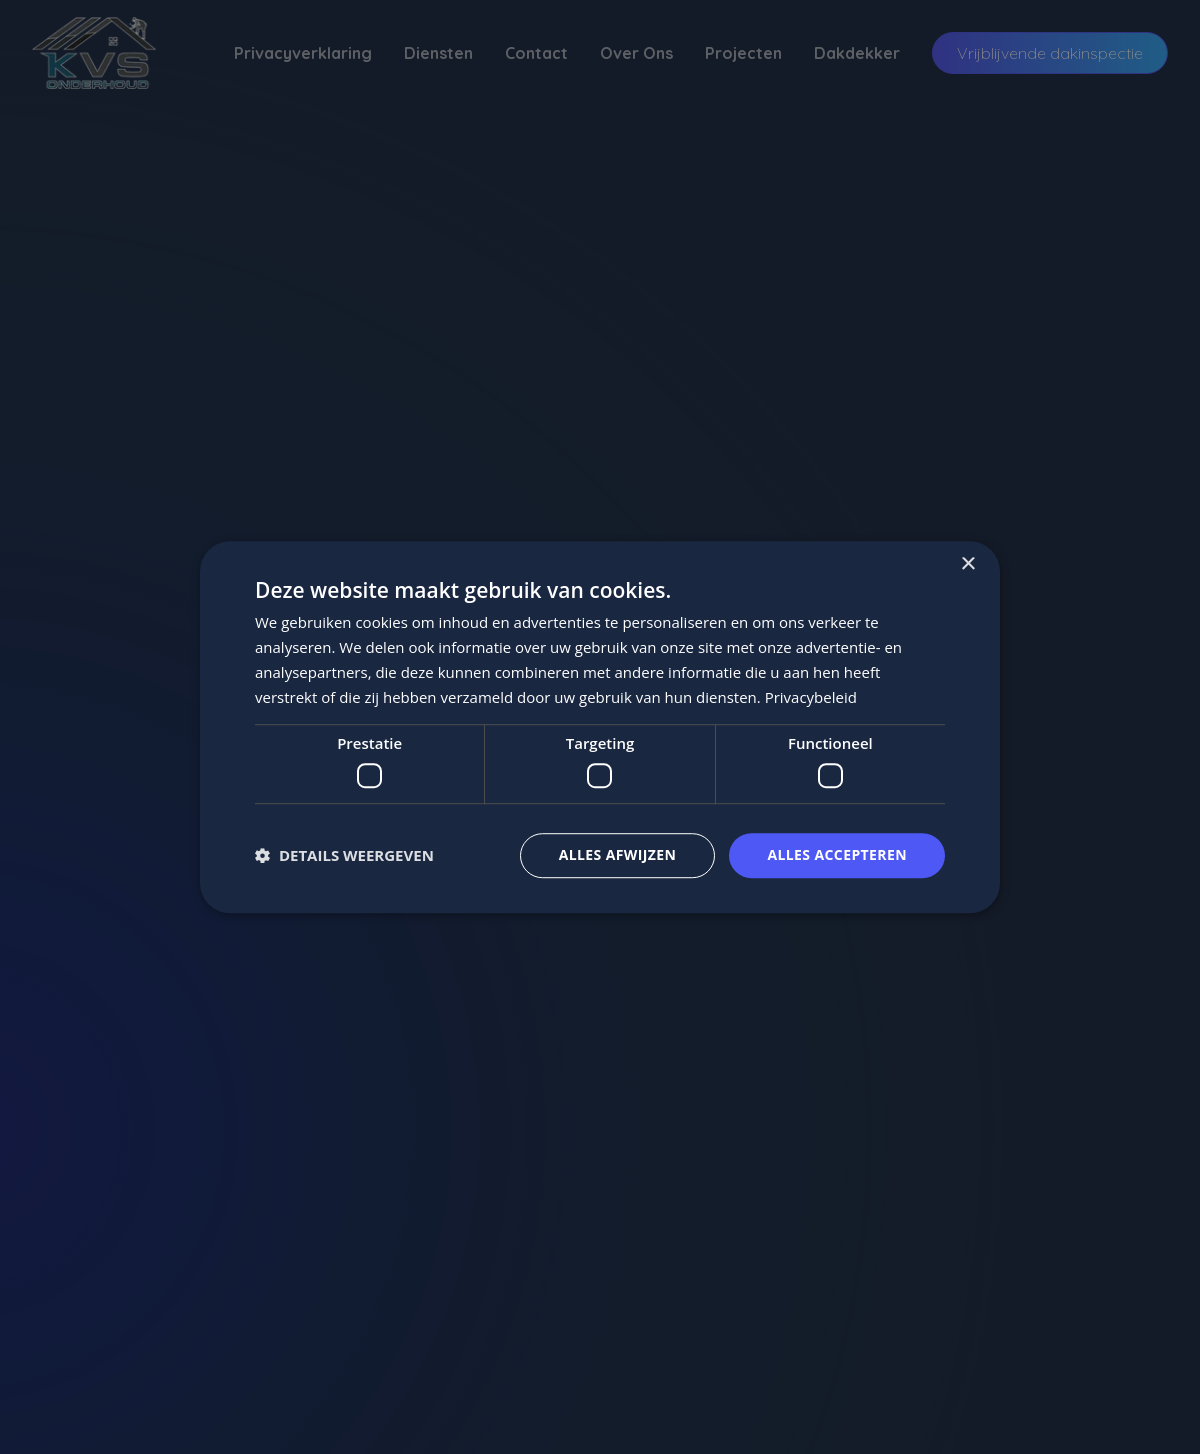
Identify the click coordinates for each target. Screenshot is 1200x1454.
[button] (344, 855)
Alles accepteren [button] (837, 854)
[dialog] (600, 727)
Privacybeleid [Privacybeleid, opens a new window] (811, 697)
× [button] (967, 564)
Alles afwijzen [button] (618, 854)
